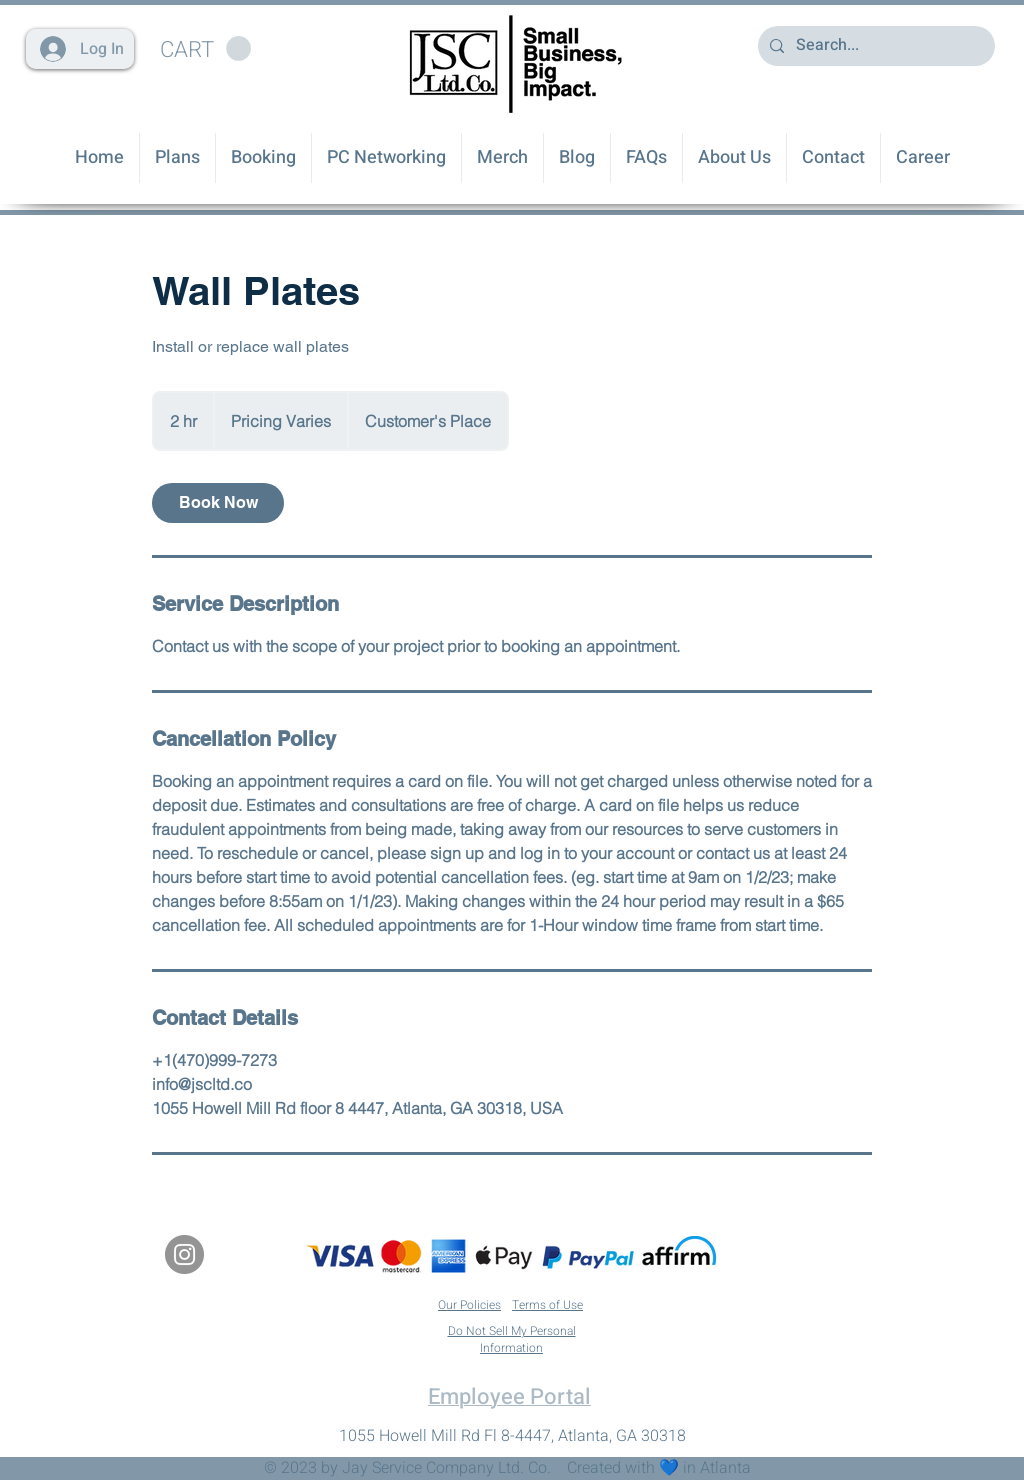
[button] (205, 49)
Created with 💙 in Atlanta (659, 1468)
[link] (218, 503)
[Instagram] (184, 1254)
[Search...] (874, 46)
